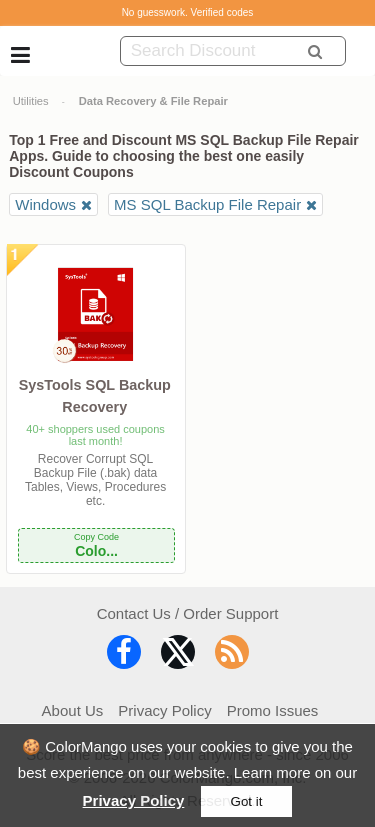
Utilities (31, 101)
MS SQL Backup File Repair (207, 204)
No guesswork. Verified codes (188, 12)
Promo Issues (273, 710)
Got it (247, 801)
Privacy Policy (134, 800)
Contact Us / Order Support (188, 613)
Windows (45, 204)
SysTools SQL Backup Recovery (95, 396)
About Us (73, 710)
